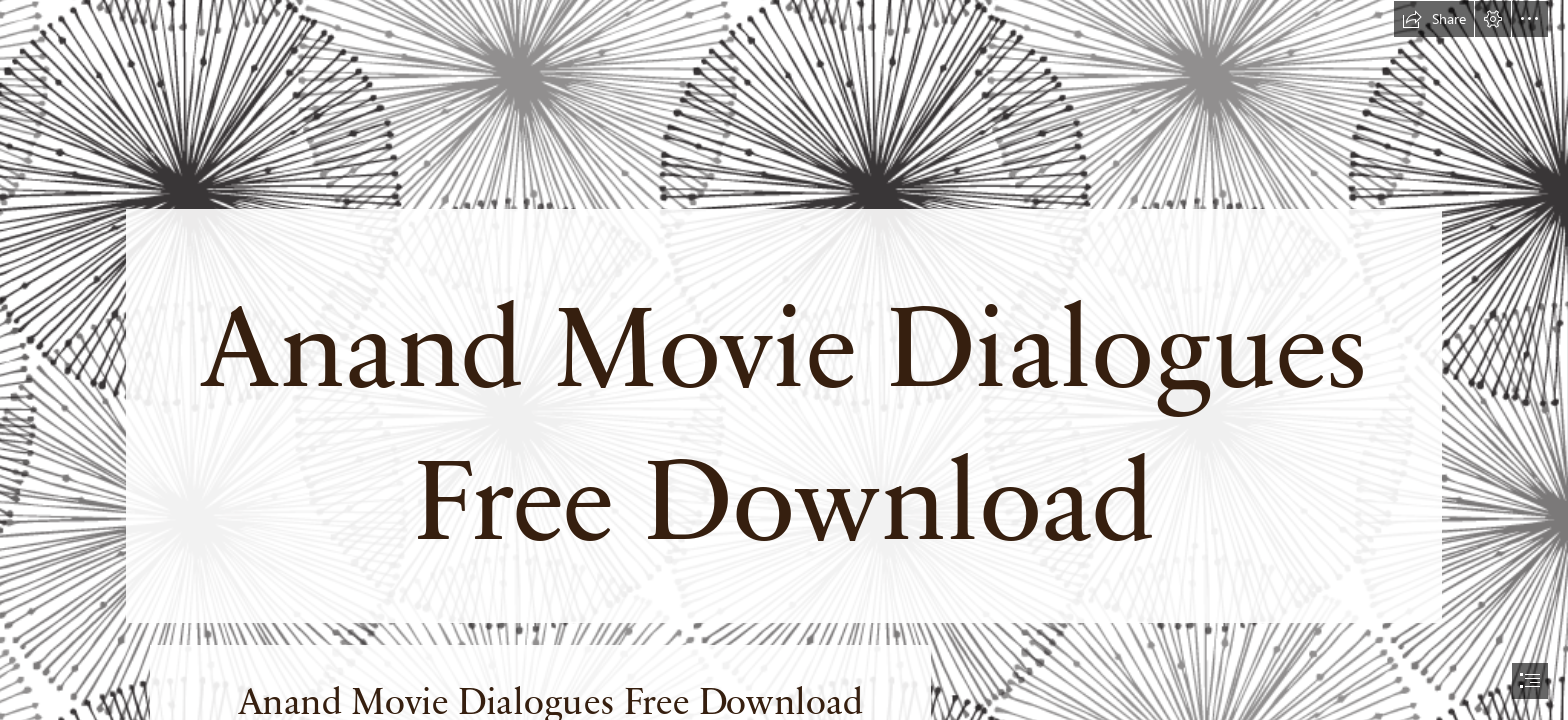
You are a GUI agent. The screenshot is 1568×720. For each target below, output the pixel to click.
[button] (1434, 19)
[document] (784, 360)
